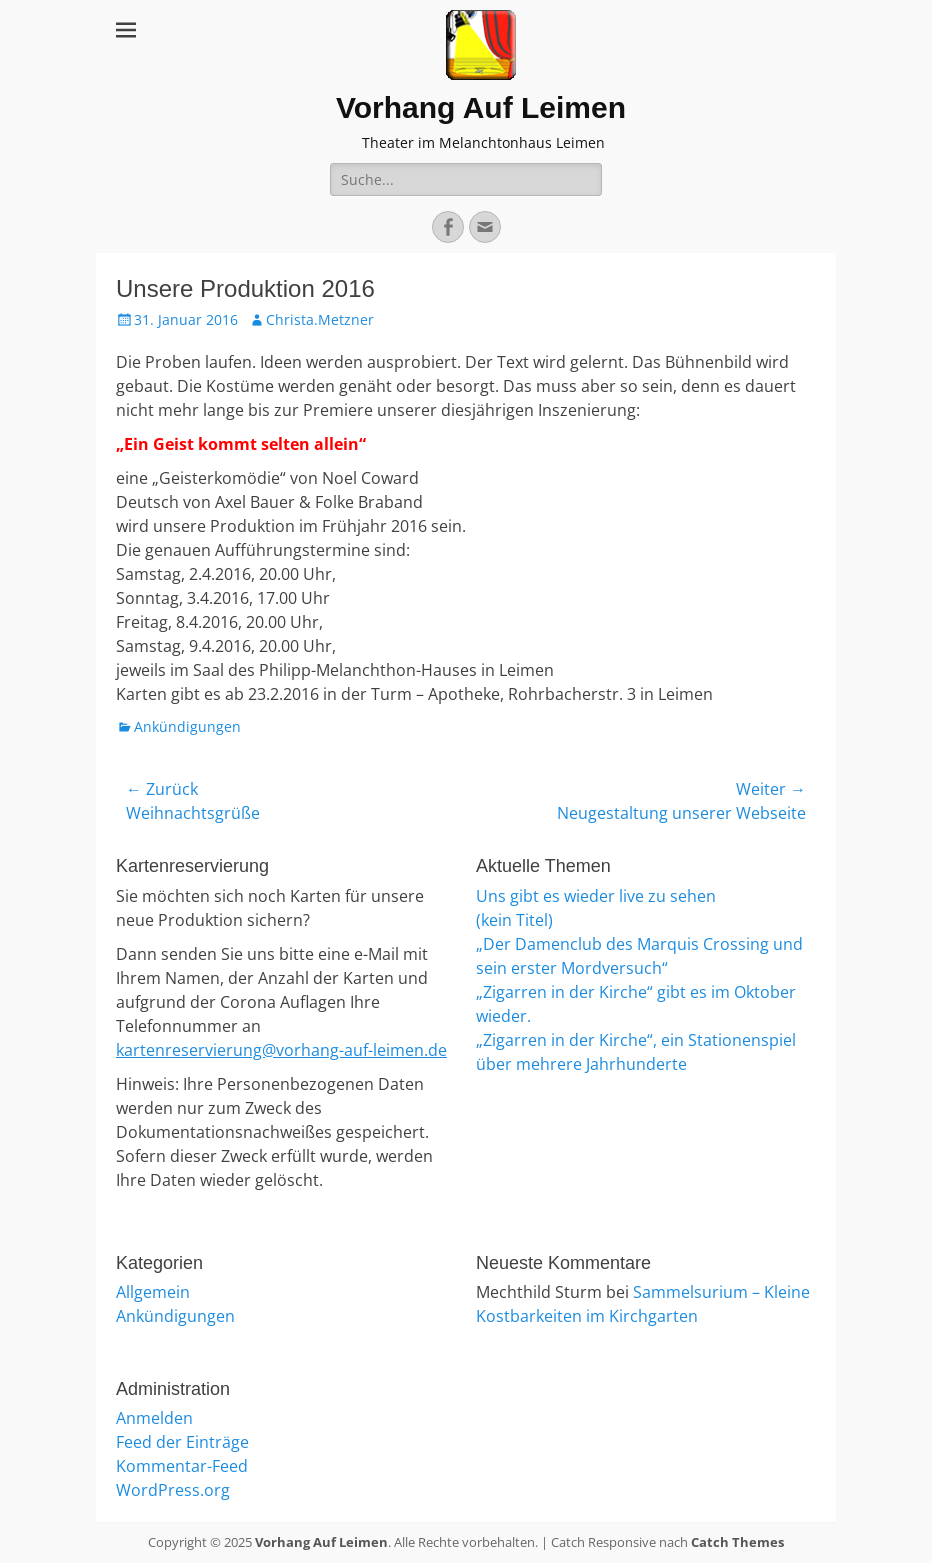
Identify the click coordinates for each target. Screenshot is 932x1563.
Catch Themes (737, 1542)
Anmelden (154, 1418)
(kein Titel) (514, 920)
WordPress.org (173, 1490)
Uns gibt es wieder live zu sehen (596, 896)
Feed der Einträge (182, 1442)
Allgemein (153, 1292)
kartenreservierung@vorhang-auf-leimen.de (281, 1050)
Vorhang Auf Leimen (481, 107)
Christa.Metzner (320, 319)
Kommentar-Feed (182, 1466)
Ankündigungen (187, 726)
